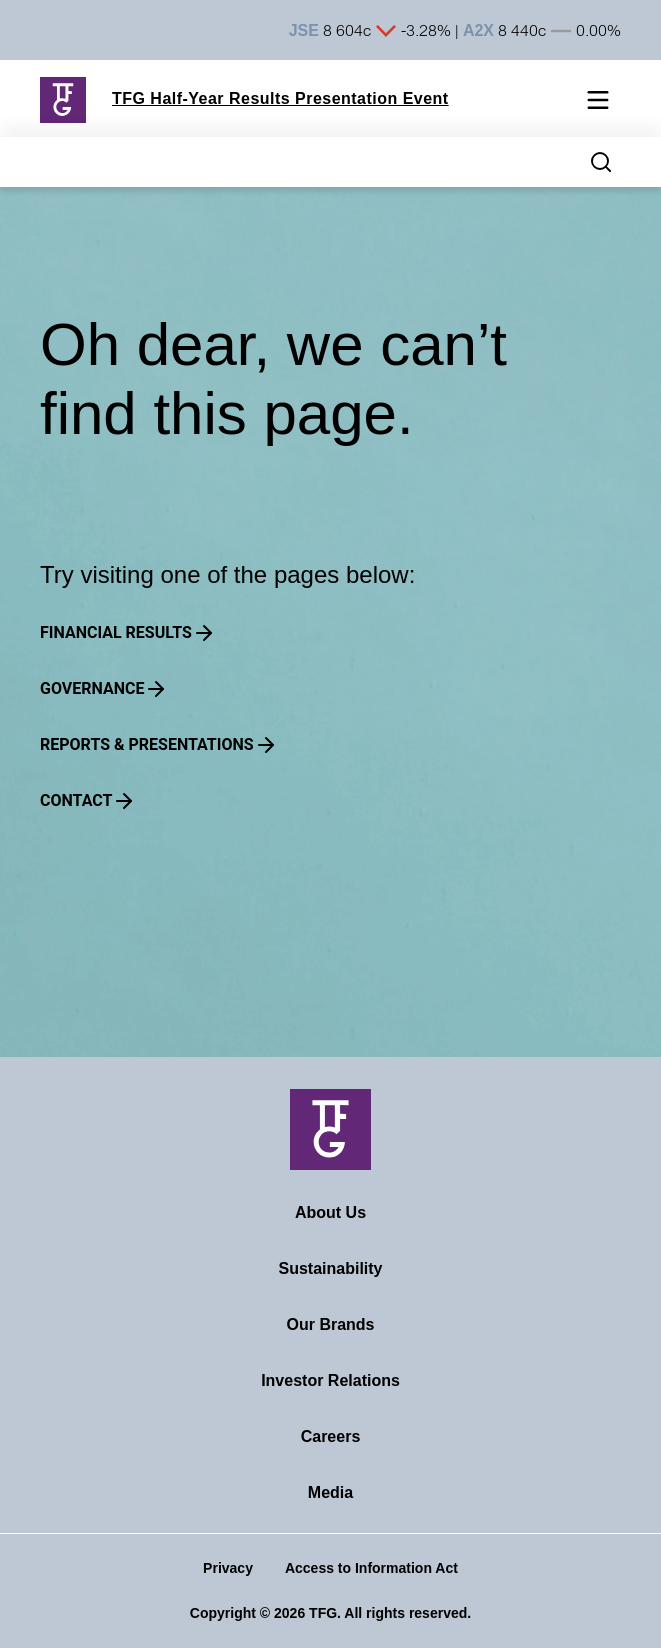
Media (330, 1492)
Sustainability (330, 1268)
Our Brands (330, 1324)
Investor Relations (330, 1380)
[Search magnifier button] (601, 162)
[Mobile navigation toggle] (598, 103)
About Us (330, 1212)
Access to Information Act (371, 1568)
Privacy (228, 1568)
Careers (331, 1436)
